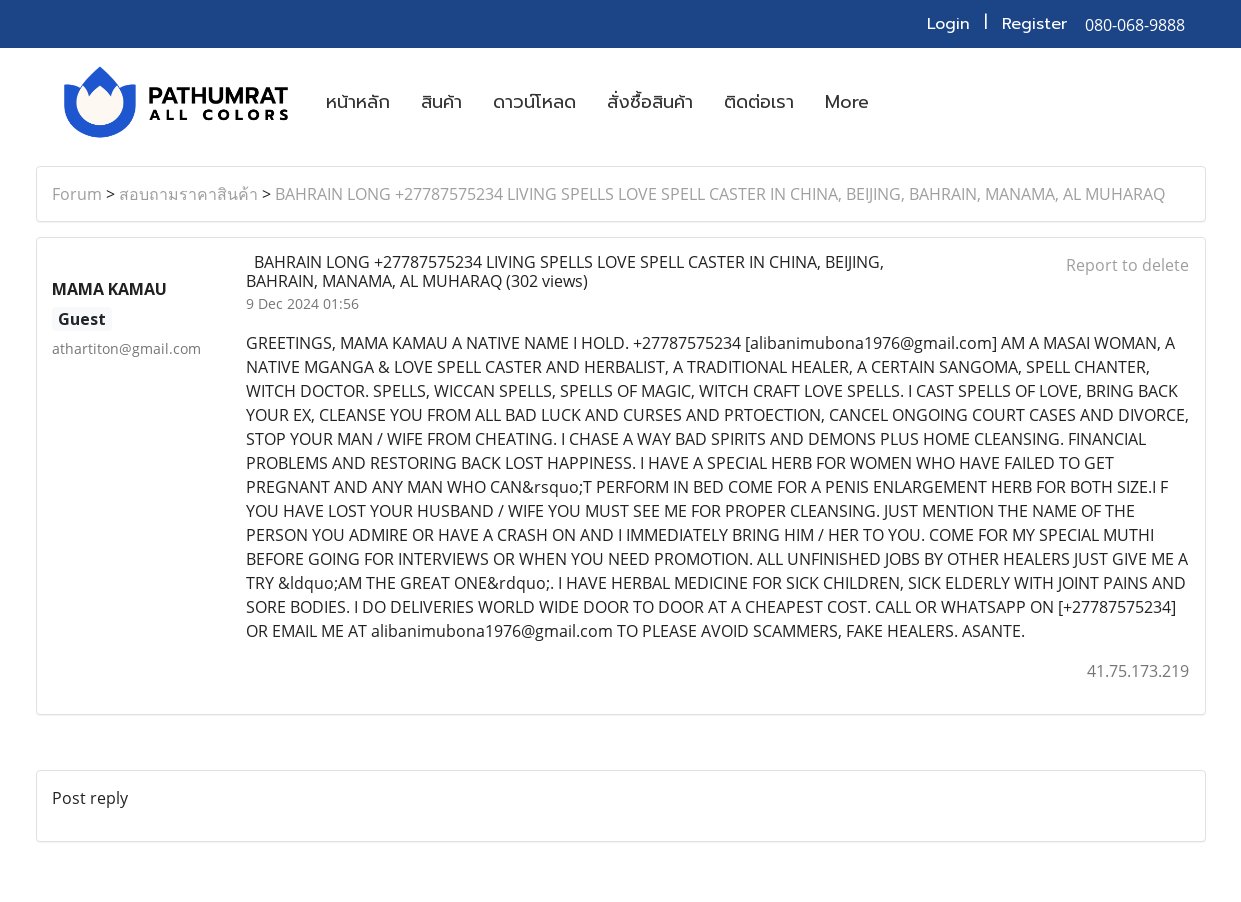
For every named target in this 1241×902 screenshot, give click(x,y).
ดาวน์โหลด (534, 102)
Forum (77, 194)
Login (948, 24)
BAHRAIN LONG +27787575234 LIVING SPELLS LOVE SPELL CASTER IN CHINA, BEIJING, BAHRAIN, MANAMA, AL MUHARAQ (720, 194)
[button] (902, 102)
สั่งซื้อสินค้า (650, 102)
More (847, 102)
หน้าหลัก (358, 102)
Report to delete (1127, 265)
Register (1034, 24)
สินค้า (441, 102)
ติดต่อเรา (759, 102)
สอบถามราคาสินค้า (188, 194)
